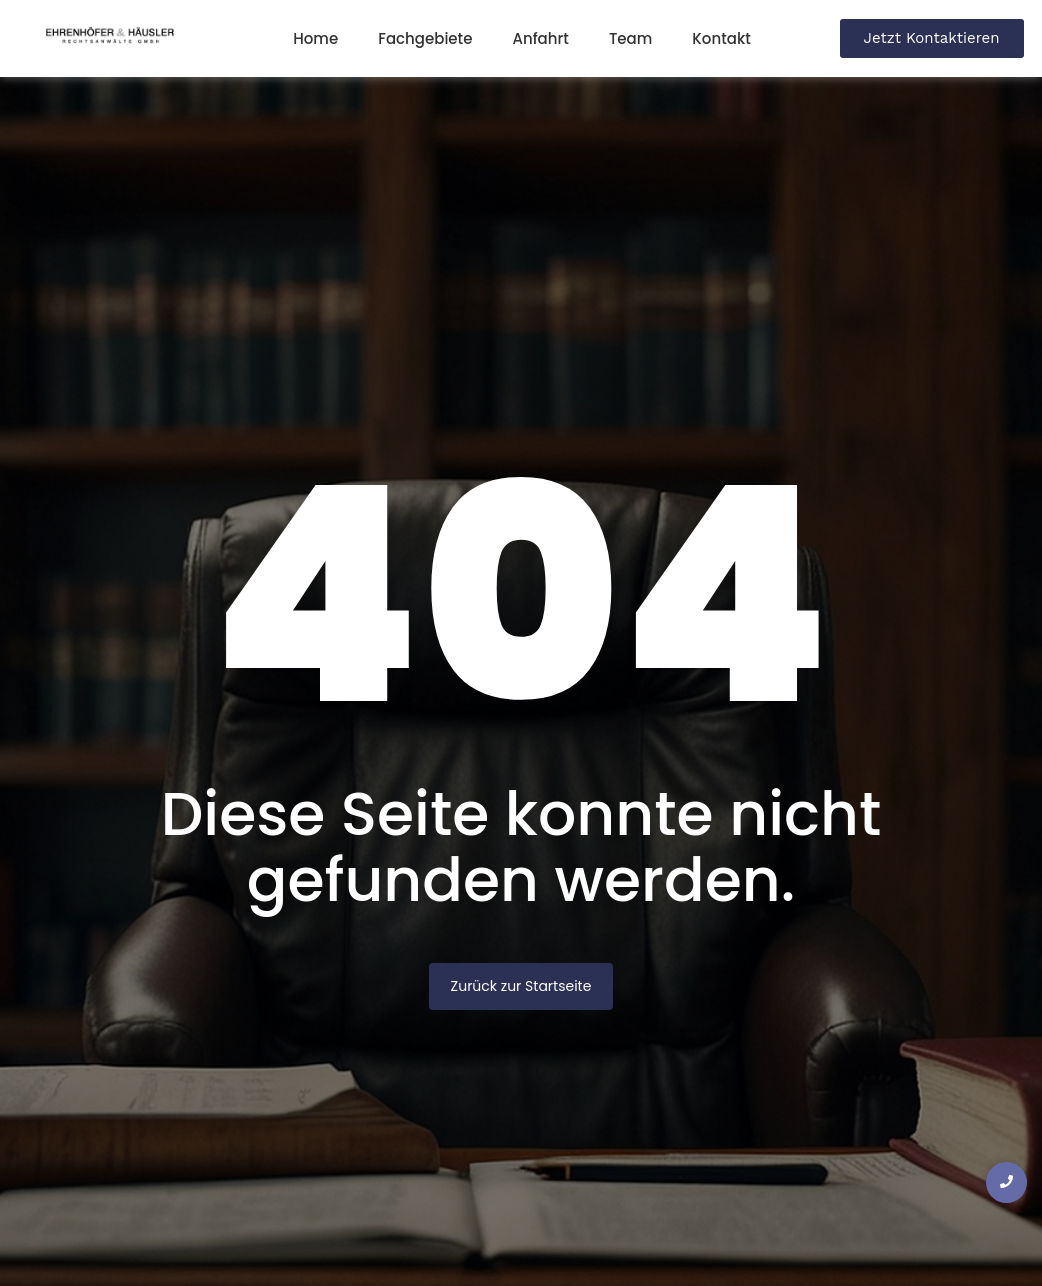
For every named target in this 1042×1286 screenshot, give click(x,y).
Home (315, 38)
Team (630, 38)
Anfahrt (540, 38)
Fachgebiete (425, 38)
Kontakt (721, 38)
